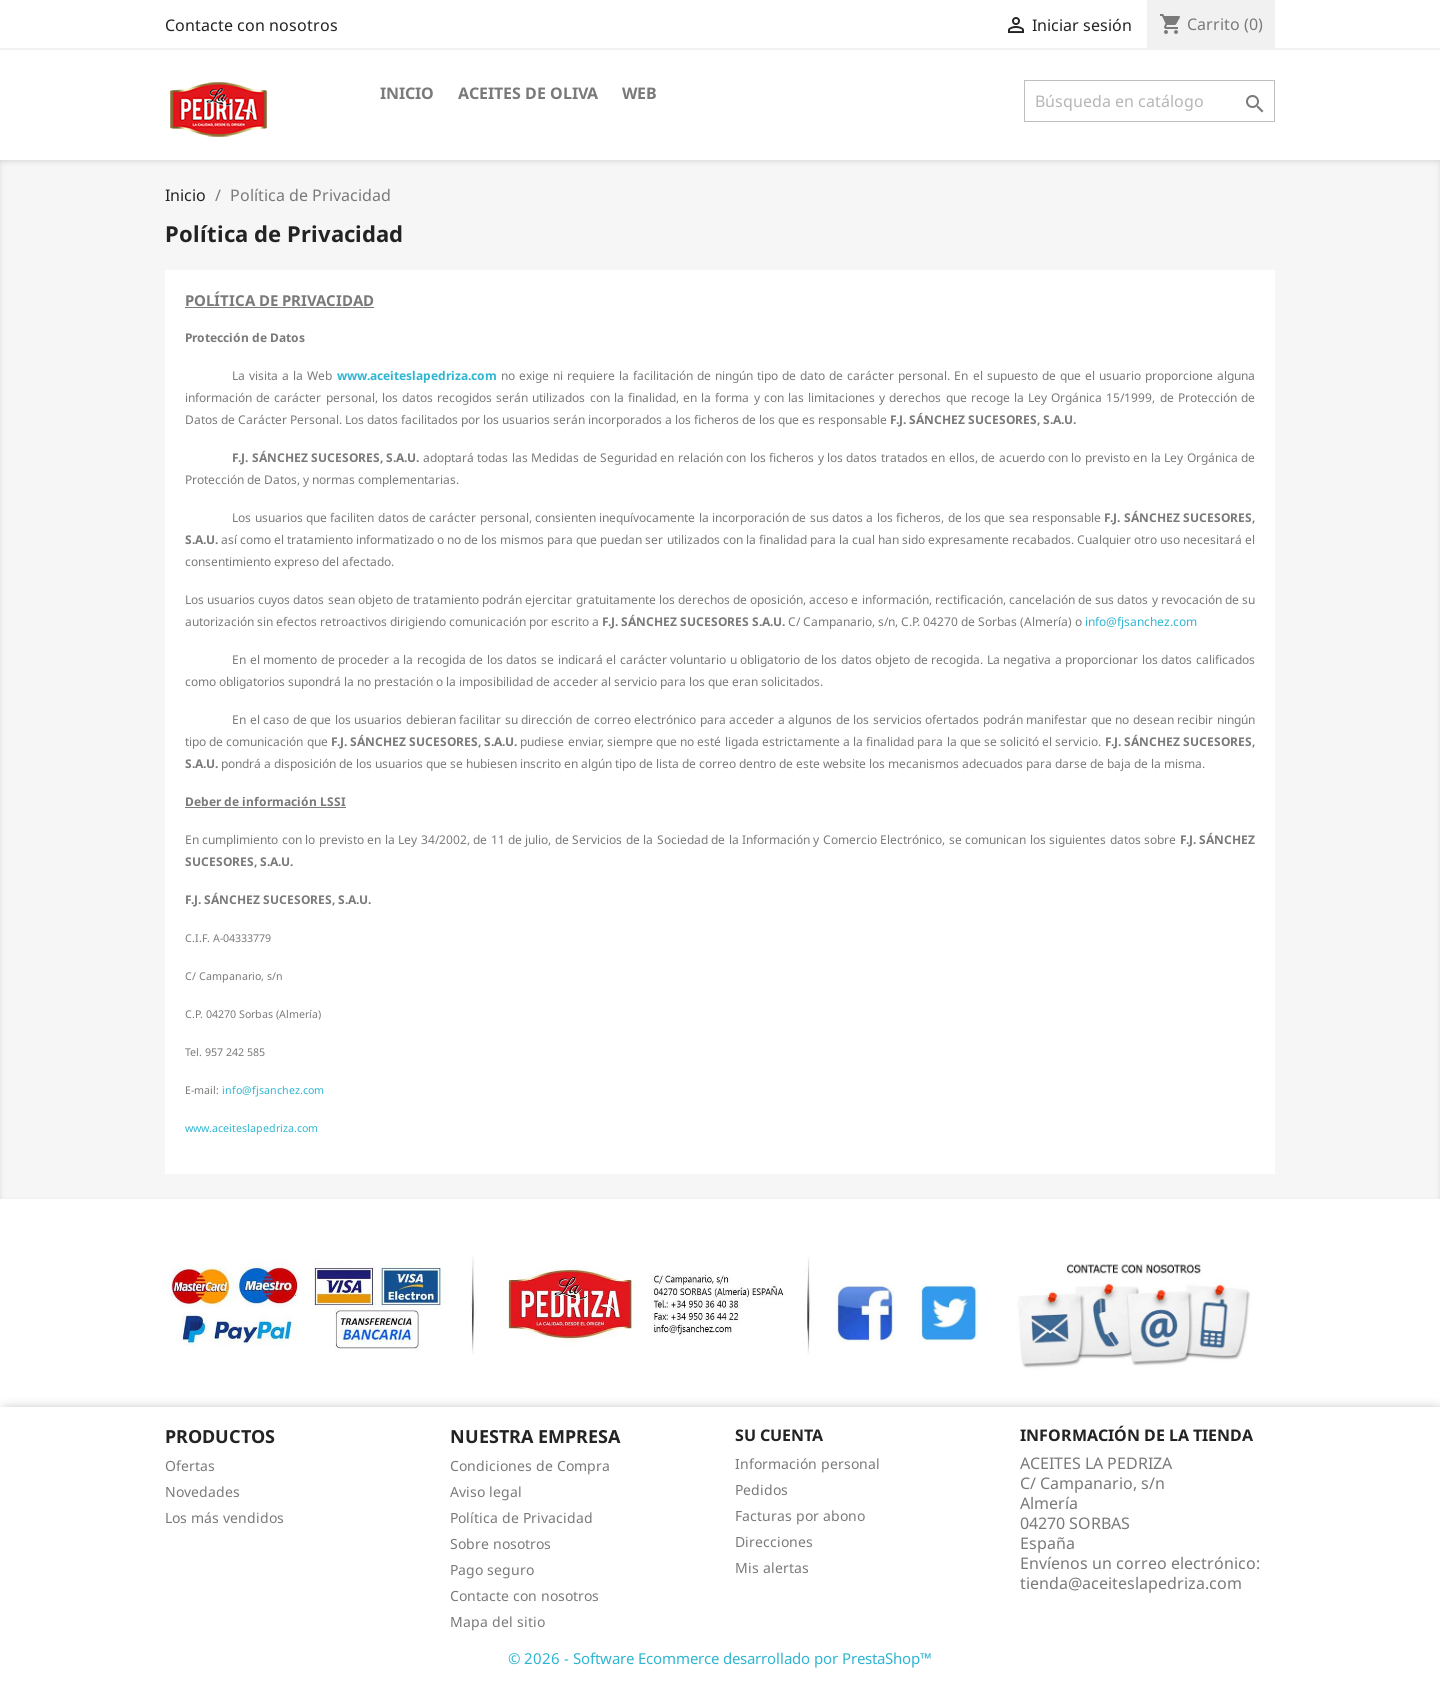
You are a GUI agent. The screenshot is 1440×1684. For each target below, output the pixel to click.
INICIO (407, 93)
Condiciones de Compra (530, 1465)
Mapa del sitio (497, 1621)
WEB (639, 93)
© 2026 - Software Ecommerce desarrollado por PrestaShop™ (720, 1658)
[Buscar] (1149, 101)
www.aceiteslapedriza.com (417, 375)
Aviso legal (486, 1491)
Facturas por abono (800, 1515)
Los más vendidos (224, 1517)
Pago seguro (492, 1569)
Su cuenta (779, 1435)
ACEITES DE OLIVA (528, 93)
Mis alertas (772, 1567)
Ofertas (190, 1465)
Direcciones (774, 1541)
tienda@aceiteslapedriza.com (1131, 1583)
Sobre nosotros (500, 1543)
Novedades (202, 1491)
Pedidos (761, 1489)
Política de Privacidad (521, 1517)
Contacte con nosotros (251, 25)
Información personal (807, 1463)
